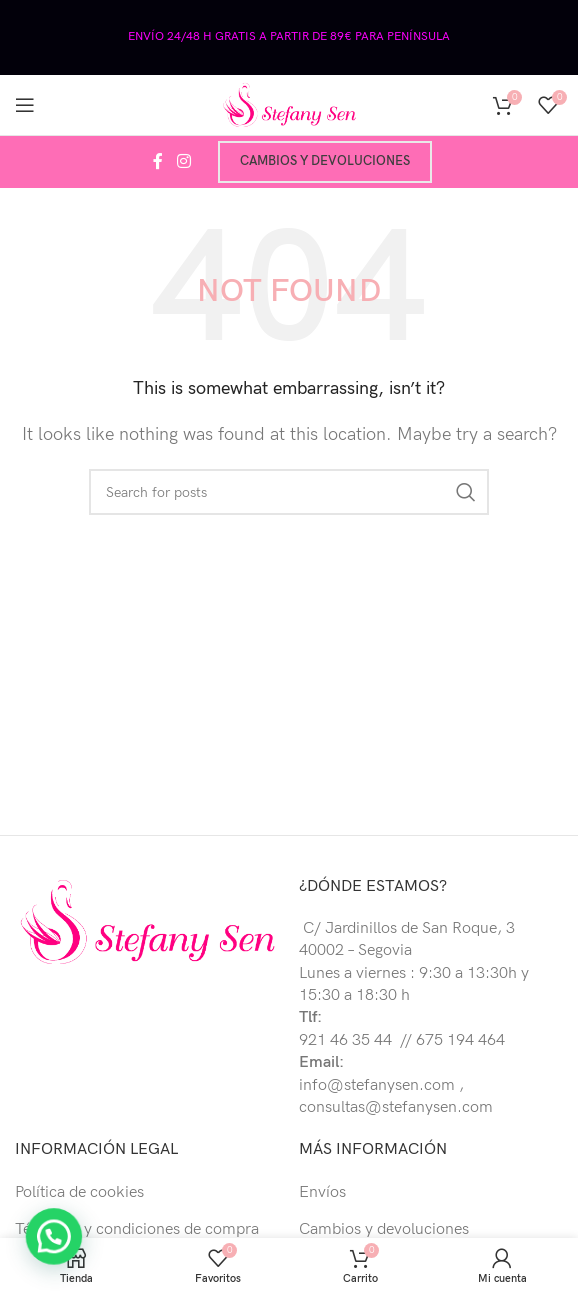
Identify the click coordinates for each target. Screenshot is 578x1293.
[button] (15, 1250)
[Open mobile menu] (25, 105)
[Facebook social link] (158, 162)
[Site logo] (289, 104)
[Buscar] (289, 492)
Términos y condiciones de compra (137, 1229)
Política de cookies (79, 1192)
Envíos (322, 1192)
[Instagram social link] (183, 162)
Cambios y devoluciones (325, 161)
